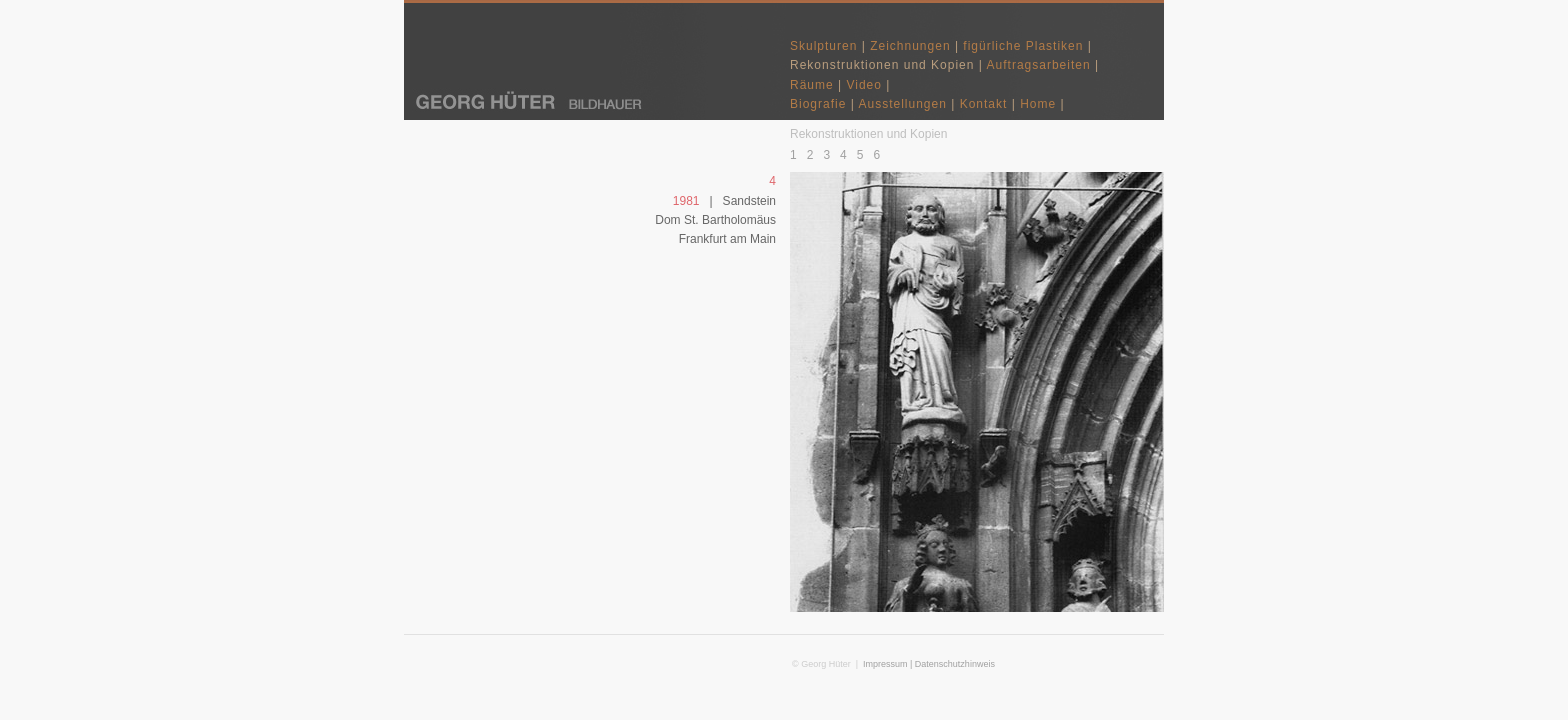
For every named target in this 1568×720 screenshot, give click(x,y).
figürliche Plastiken (1023, 46)
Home (1038, 104)
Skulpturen (823, 46)
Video (863, 85)
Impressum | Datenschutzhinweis (929, 664)
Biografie (818, 104)
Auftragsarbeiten (1041, 65)
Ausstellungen (903, 104)
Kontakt (984, 104)
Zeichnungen (910, 46)
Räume (812, 85)
